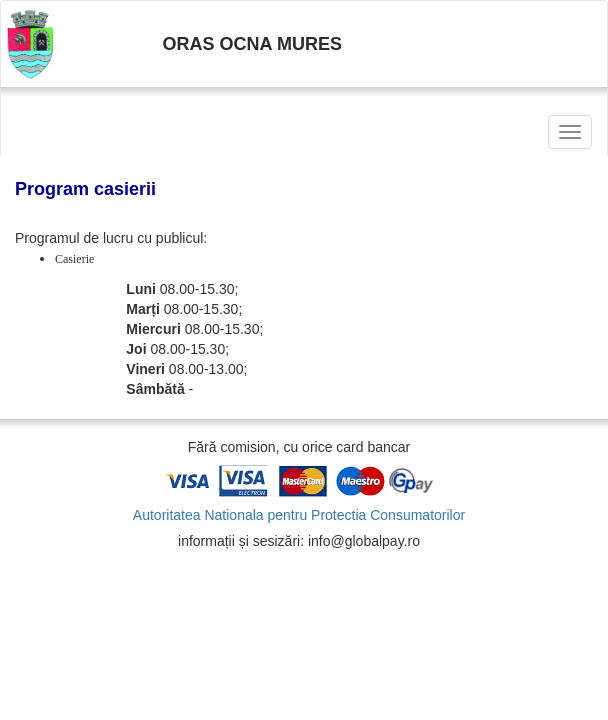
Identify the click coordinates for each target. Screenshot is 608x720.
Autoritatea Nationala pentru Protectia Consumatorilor (299, 515)
